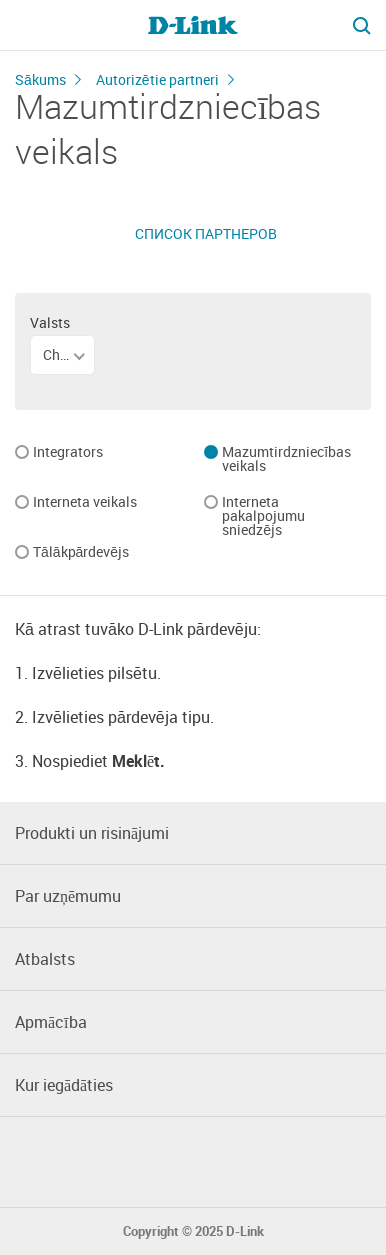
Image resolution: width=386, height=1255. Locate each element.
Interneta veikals (85, 503)
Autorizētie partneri (157, 79)
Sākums (40, 79)
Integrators (68, 453)
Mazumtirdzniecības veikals (286, 460)
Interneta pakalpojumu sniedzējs (263, 517)
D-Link (245, 1231)
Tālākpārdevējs (81, 553)
